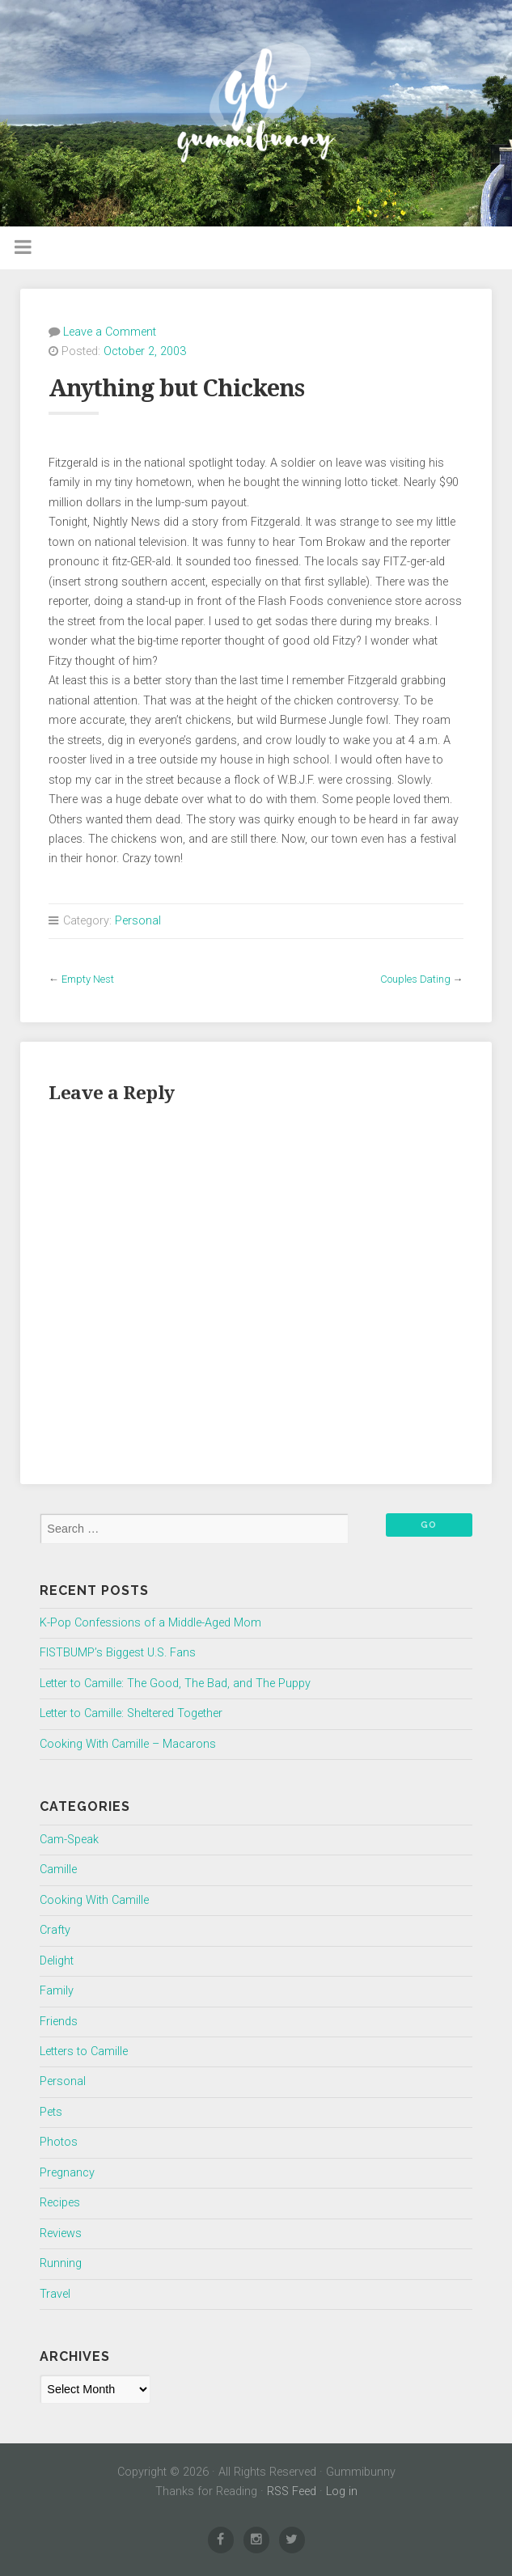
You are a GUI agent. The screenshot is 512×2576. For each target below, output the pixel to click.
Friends (59, 2021)
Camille (58, 1869)
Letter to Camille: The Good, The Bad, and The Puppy (175, 1683)
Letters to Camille (84, 2051)
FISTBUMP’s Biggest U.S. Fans (118, 1653)
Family (57, 1991)
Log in (342, 2491)
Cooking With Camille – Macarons (128, 1744)
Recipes (60, 2203)
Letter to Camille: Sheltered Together (131, 1713)
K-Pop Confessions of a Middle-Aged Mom (150, 1623)
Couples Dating (415, 979)
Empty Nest (87, 979)
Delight (57, 1961)
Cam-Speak (69, 1839)
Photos (59, 2142)
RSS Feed (291, 2491)
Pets (51, 2112)
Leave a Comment (109, 332)
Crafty (55, 1930)
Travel (55, 2294)
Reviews (61, 2233)
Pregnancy (67, 2173)
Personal (138, 921)
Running (61, 2263)
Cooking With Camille (94, 1900)
